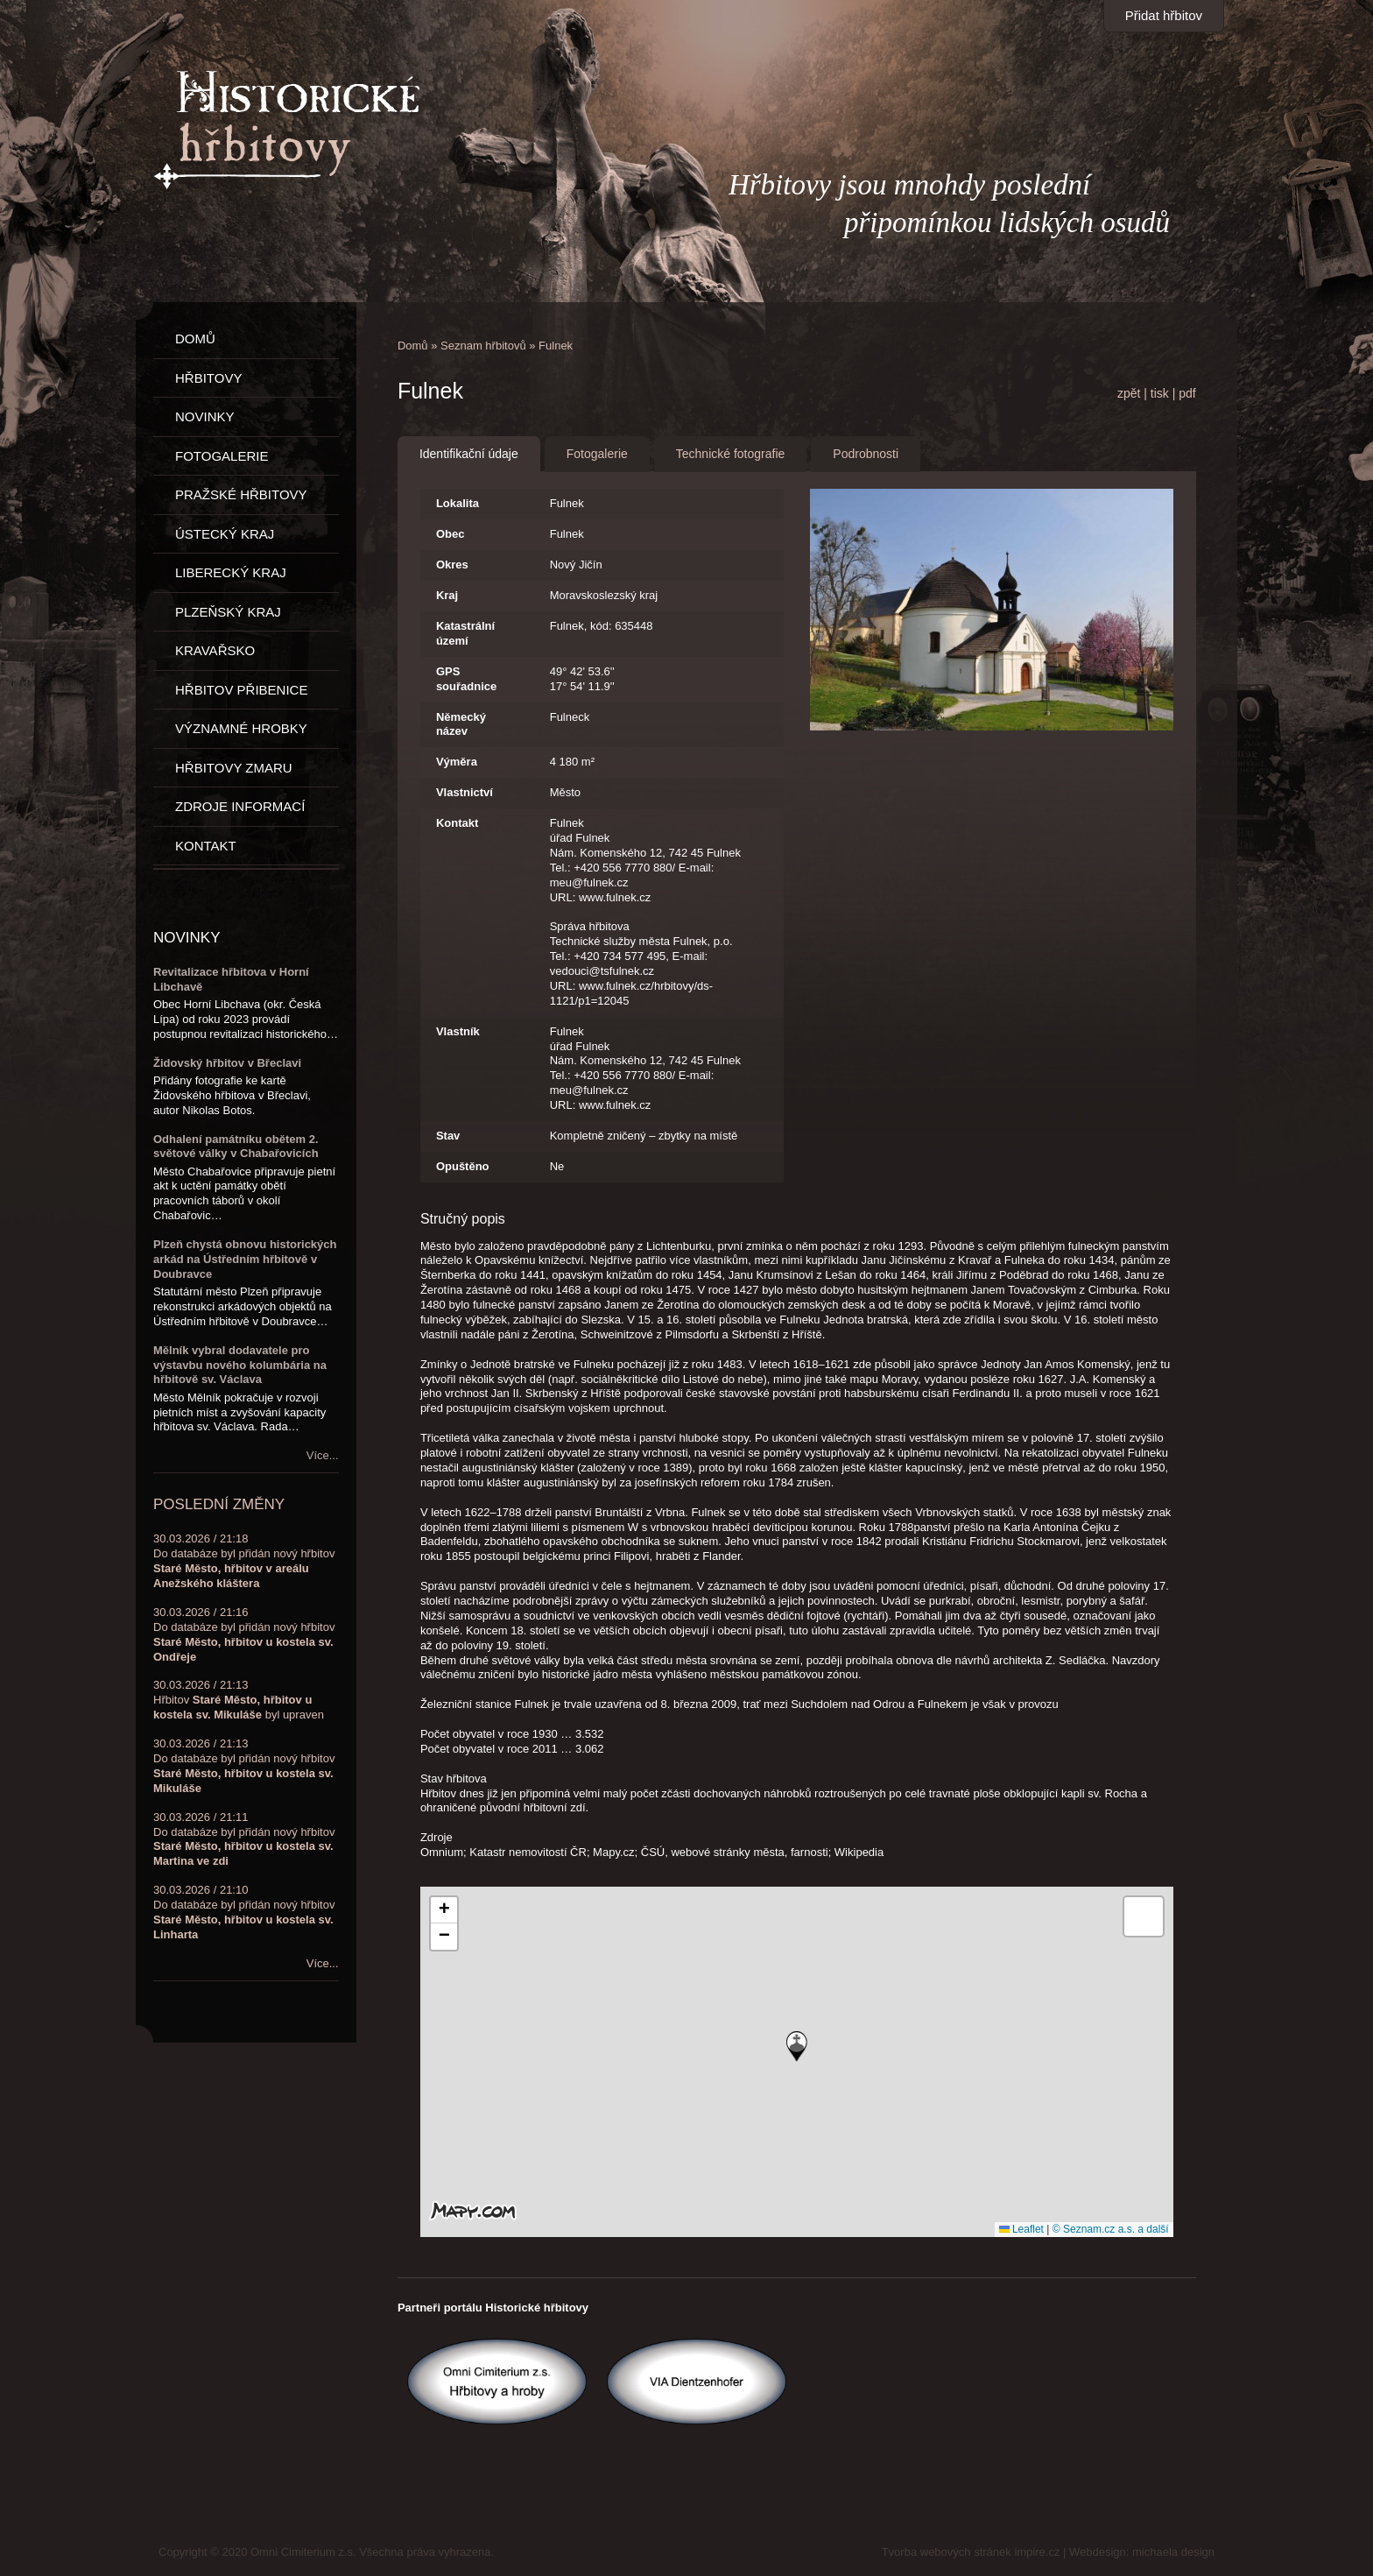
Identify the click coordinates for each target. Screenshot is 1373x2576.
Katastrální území (465, 633)
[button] (796, 2046)
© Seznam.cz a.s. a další (1111, 2229)
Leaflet (1021, 2229)
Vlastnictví (464, 792)
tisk (1160, 393)
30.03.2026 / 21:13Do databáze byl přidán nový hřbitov (243, 1766)
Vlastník (458, 1031)
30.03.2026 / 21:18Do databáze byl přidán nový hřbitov (243, 1561)
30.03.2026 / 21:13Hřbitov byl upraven (238, 1699)
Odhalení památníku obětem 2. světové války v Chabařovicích (236, 1147)
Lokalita (457, 503)
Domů (413, 345)
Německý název (461, 724)
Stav (448, 1135)
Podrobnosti (865, 454)
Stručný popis (462, 1218)
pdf (1187, 393)
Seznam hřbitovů (483, 345)
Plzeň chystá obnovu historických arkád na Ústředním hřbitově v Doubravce (245, 1259)
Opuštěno (462, 1166)
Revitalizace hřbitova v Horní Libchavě (231, 979)
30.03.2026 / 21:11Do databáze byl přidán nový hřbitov (243, 1839)
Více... (322, 1455)
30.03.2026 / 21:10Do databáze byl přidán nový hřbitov (243, 1912)
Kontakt (457, 822)
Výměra (456, 761)
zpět (1128, 393)
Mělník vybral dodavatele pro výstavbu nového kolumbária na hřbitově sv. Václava (240, 1365)
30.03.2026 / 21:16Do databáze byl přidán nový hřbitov (243, 1634)
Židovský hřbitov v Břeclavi (227, 1062)
